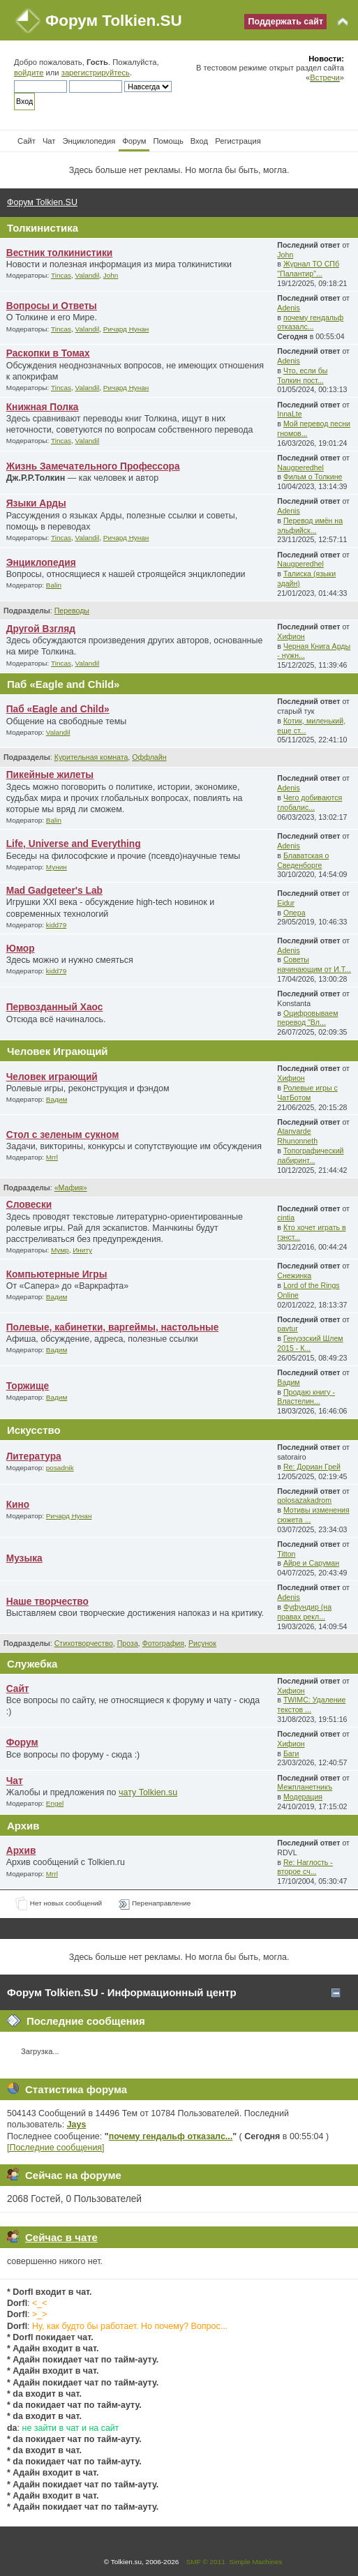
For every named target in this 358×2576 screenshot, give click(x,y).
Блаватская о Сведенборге (303, 860)
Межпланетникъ (304, 1787)
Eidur (285, 903)
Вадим (56, 1099)
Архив (21, 1850)
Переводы (71, 610)
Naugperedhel (300, 467)
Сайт (17, 1689)
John (111, 275)
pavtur (287, 1328)
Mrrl (52, 1157)
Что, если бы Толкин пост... (302, 375)
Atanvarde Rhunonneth (297, 1136)
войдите (28, 72)
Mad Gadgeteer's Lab (54, 890)
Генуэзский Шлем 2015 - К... (310, 1343)
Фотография (163, 1643)
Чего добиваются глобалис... (309, 802)
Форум (22, 1742)
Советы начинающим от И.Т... (314, 964)
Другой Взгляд (40, 629)
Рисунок (202, 1643)
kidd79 (56, 925)
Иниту (82, 1250)
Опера (294, 912)
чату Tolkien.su (148, 1792)
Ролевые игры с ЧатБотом (307, 1093)
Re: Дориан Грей (312, 1466)
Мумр (60, 1250)
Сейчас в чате (61, 2237)
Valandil (87, 275)
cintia (285, 1217)
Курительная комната (91, 757)
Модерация (302, 1796)
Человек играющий (52, 1077)
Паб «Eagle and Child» (58, 709)
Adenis (288, 308)
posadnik (60, 1468)
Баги (291, 1753)
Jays (77, 2124)
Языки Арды (36, 503)
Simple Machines (255, 2562)
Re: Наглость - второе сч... (305, 1867)
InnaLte (289, 414)
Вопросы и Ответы (51, 306)
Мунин (56, 867)
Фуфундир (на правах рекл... (304, 1612)
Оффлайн (149, 757)
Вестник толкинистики (59, 253)
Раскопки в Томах (48, 353)
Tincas (61, 275)
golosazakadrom (304, 1500)
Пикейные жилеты (50, 775)
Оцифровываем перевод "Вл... (307, 1018)
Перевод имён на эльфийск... (310, 525)
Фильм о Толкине (313, 476)
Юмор (20, 948)
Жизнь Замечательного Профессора (93, 466)
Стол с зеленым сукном (62, 1135)
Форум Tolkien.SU (113, 20)
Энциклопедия (41, 562)
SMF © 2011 (205, 2562)
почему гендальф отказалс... (310, 322)
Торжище (27, 1386)
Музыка (24, 1558)
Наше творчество (47, 1601)
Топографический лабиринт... (310, 1155)
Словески (29, 1204)
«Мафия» (70, 1187)
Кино (17, 1504)
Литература (33, 1456)
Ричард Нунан (126, 329)
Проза (127, 1643)
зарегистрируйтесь (95, 72)
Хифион (290, 636)
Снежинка (294, 1275)
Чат (14, 1781)
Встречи (324, 77)
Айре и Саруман (311, 1563)
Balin (53, 585)
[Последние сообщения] (56, 2147)
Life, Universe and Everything (73, 844)
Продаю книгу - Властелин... (306, 1397)
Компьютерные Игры (56, 1274)
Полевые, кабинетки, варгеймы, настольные (112, 1327)
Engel (55, 1803)
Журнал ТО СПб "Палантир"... (308, 269)
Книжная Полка (42, 407)
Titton (286, 1554)
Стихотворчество (83, 1643)
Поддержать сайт (285, 22)
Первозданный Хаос (54, 1007)
